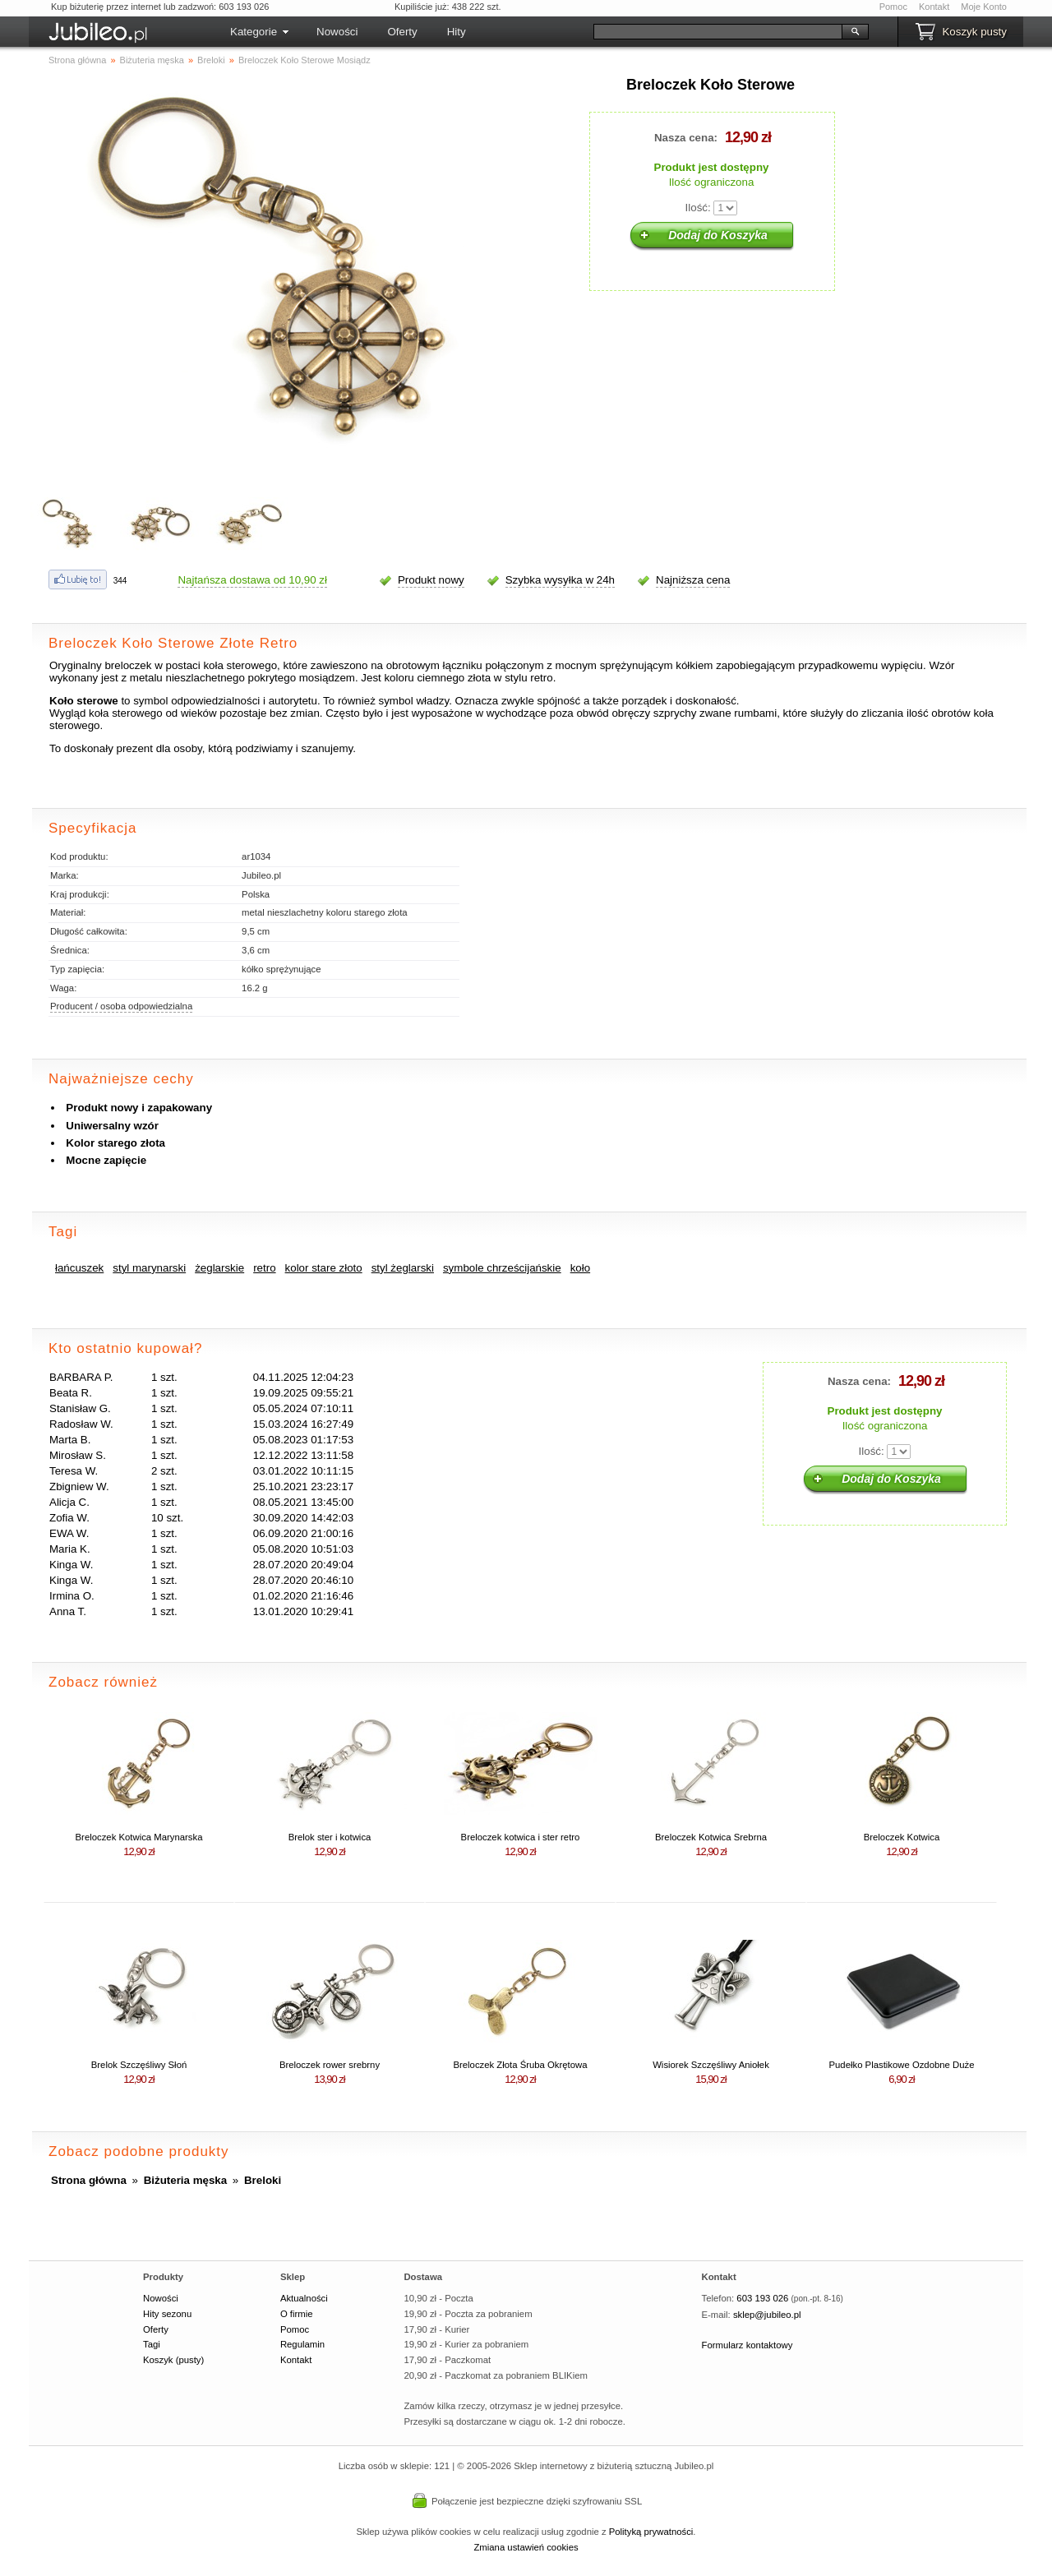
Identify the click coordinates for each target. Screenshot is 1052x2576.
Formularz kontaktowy (747, 2345)
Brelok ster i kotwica (329, 1837)
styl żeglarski (402, 1268)
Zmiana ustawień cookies (525, 2547)
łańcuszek (79, 1268)
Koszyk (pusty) (173, 2360)
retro (264, 1268)
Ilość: (698, 207)
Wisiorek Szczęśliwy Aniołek (711, 2065)
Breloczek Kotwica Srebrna (711, 1837)
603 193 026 (762, 2298)
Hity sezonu (167, 2314)
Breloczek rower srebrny (329, 2065)
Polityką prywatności (651, 2532)
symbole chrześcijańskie (502, 1268)
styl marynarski (149, 1268)
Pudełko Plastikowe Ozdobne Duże (902, 2065)
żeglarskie (219, 1268)
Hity (456, 31)
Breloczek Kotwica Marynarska (139, 1837)
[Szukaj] (717, 31)
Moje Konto (984, 7)
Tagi (151, 2344)
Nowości (337, 31)
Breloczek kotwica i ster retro (520, 1837)
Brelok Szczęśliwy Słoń (139, 2065)
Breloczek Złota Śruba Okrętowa (520, 2065)
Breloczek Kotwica (902, 1837)
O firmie (296, 2314)
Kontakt (934, 7)
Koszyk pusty (974, 31)
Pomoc (893, 7)
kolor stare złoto (323, 1268)
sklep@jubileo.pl (767, 2315)
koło (580, 1268)
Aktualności (304, 2298)
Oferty (402, 31)
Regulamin (302, 2344)
